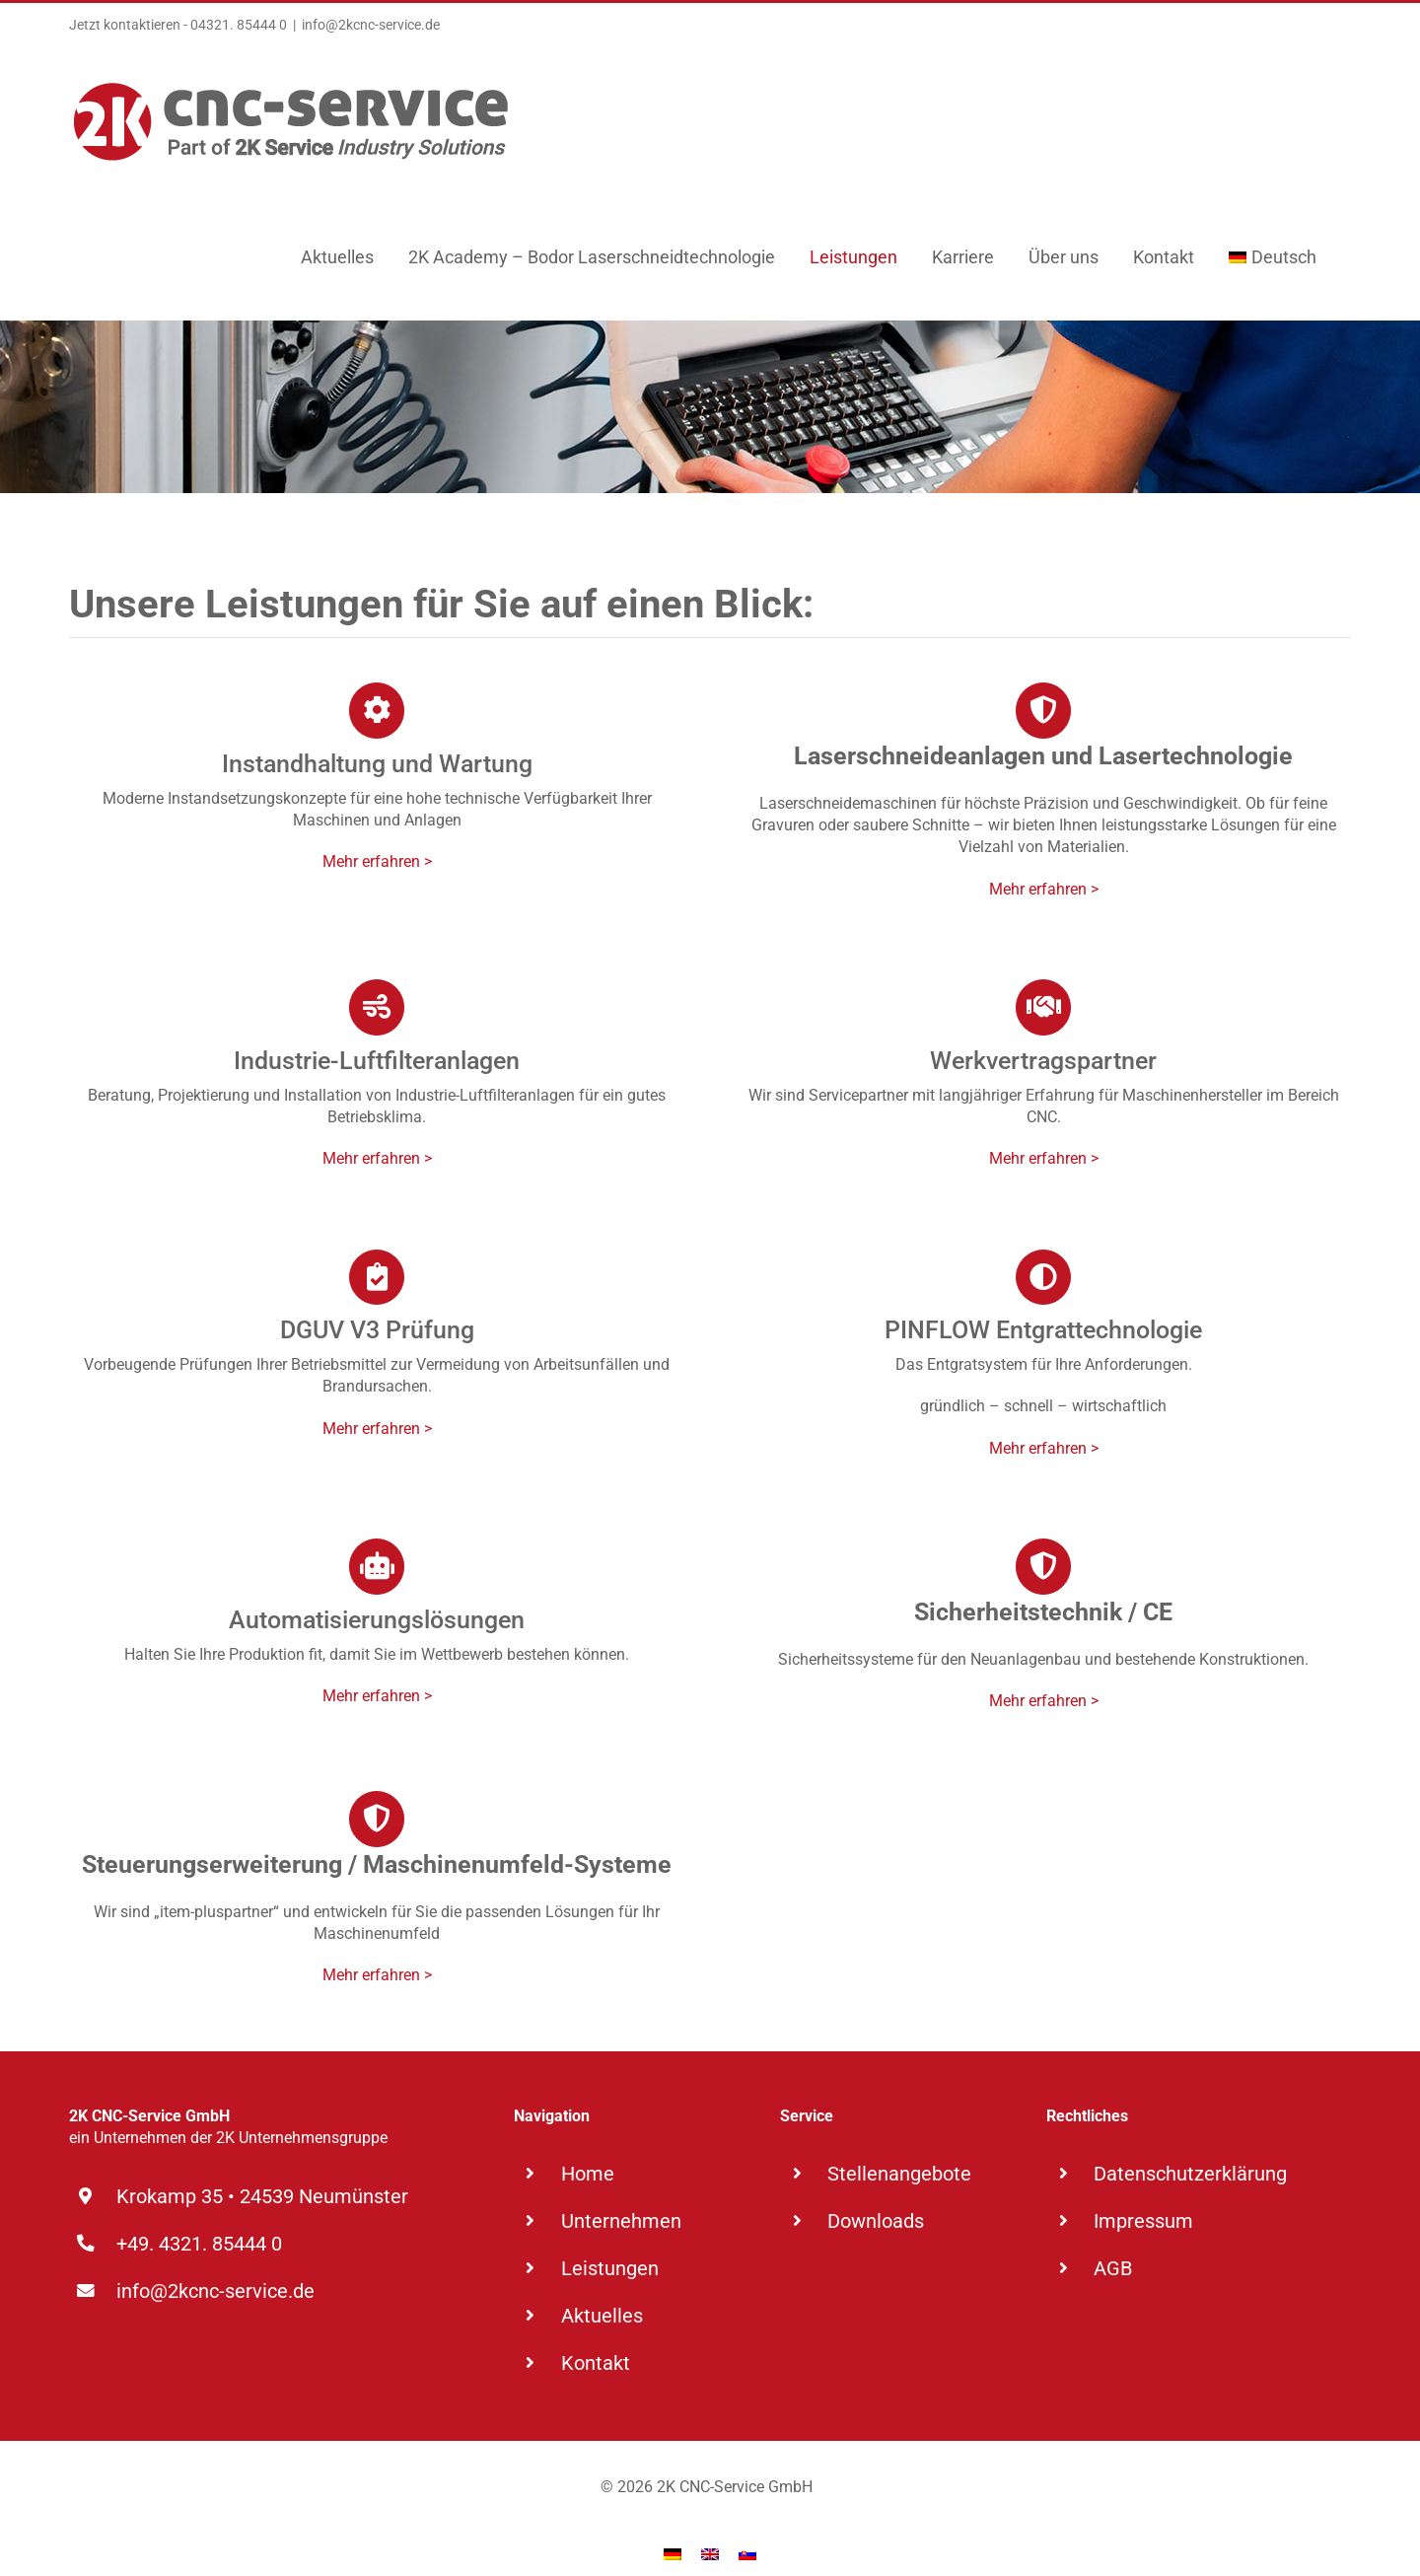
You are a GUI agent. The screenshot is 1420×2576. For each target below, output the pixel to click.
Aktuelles (602, 2315)
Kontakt (595, 2363)
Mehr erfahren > (377, 861)
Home (587, 2173)
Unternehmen (621, 2221)
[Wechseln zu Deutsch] (672, 2525)
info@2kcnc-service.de (371, 25)
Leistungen (610, 2268)
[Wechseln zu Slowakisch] (747, 2525)
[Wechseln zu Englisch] (710, 2525)
